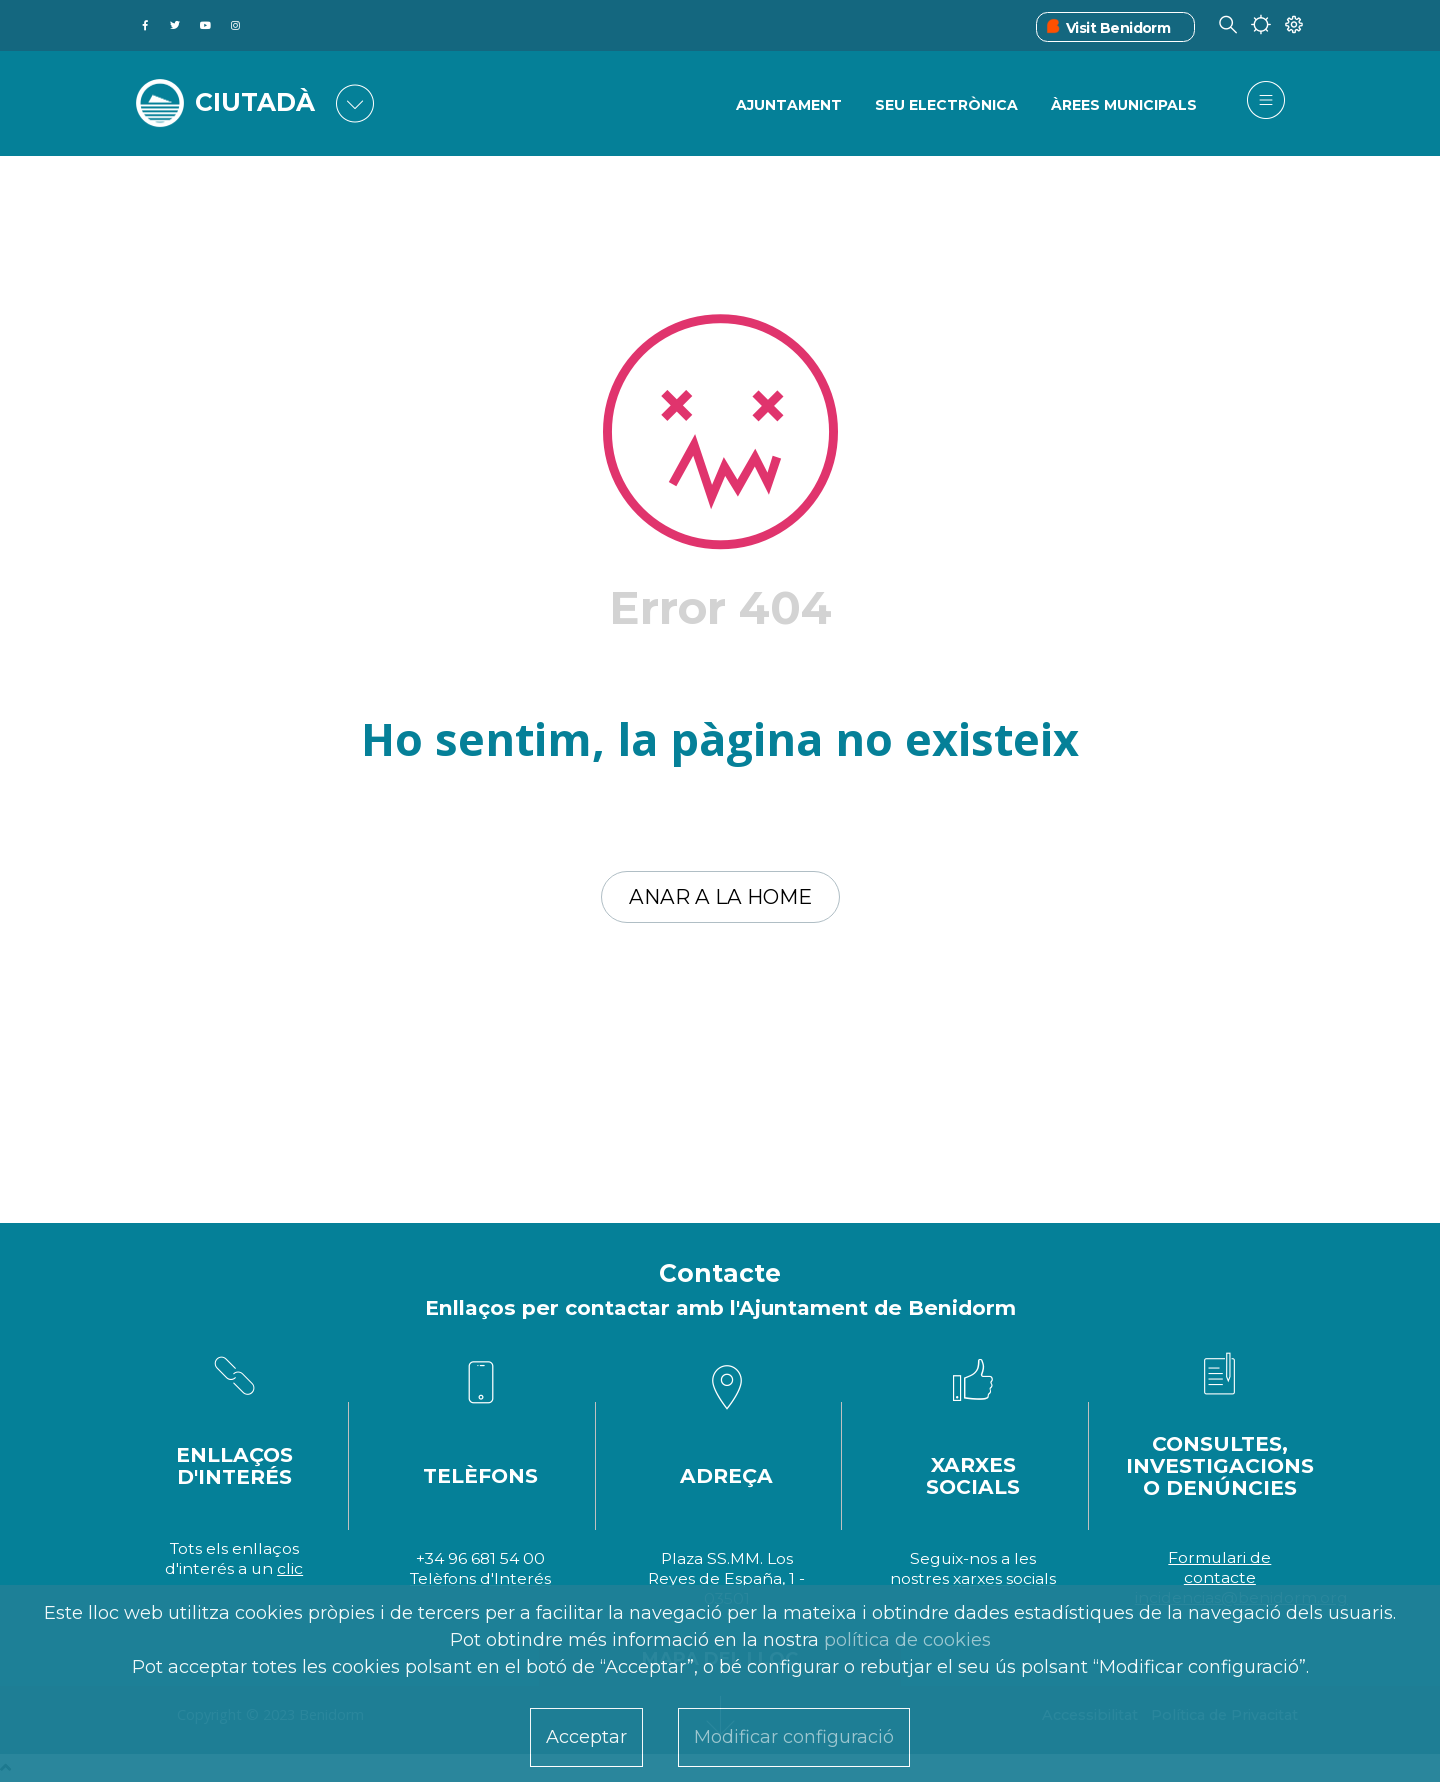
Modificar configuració (794, 1737)
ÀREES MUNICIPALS (1124, 105)
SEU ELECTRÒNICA (946, 105)
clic (290, 1568)
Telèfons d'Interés (480, 1578)
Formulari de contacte (1219, 1567)
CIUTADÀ (255, 102)
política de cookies (907, 1640)
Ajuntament (789, 105)
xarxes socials (1004, 1578)
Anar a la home (720, 896)
